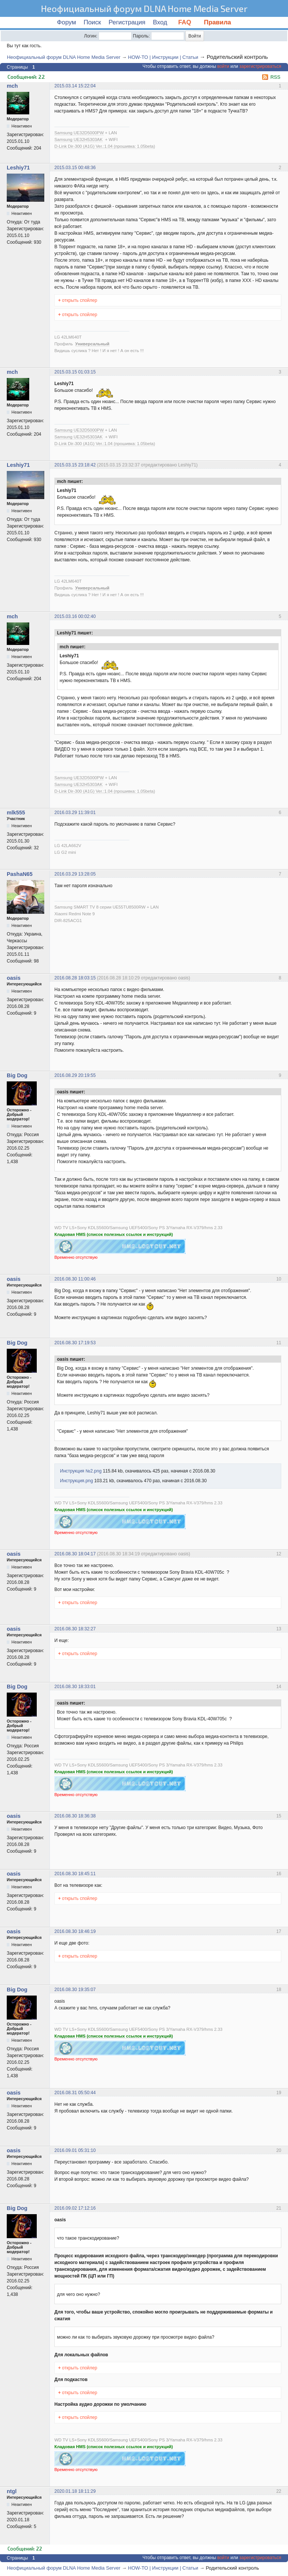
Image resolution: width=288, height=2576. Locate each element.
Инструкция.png (76, 1480)
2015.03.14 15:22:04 (75, 85)
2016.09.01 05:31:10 (75, 2150)
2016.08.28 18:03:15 (75, 978)
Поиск (92, 22)
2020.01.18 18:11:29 (75, 2491)
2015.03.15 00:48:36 (75, 167)
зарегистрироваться (260, 66)
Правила (217, 22)
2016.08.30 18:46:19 (75, 1931)
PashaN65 (20, 874)
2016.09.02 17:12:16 (75, 2208)
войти (223, 66)
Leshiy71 (18, 168)
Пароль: (141, 36)
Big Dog (17, 1075)
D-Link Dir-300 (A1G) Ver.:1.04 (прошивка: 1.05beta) (104, 146)
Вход (160, 22)
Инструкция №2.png (81, 1471)
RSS (275, 77)
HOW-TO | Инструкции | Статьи (163, 57)
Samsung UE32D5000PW (79, 132)
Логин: (91, 36)
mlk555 (16, 813)
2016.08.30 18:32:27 (75, 1628)
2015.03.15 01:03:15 (75, 372)
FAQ (185, 22)
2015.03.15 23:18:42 (75, 465)
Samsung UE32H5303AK (78, 139)
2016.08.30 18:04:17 (75, 1553)
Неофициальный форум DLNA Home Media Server (144, 8)
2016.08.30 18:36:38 (75, 1816)
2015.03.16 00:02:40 (75, 616)
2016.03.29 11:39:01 (75, 812)
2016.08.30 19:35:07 (75, 1989)
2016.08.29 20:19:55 (75, 1075)
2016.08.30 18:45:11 (75, 1873)
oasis (14, 978)
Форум (66, 22)
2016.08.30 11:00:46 (75, 1279)
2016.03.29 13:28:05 (75, 874)
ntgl (11, 2491)
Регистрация (127, 22)
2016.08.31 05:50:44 (75, 2092)
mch (12, 86)
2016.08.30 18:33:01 (75, 1686)
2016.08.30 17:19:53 (75, 1342)
